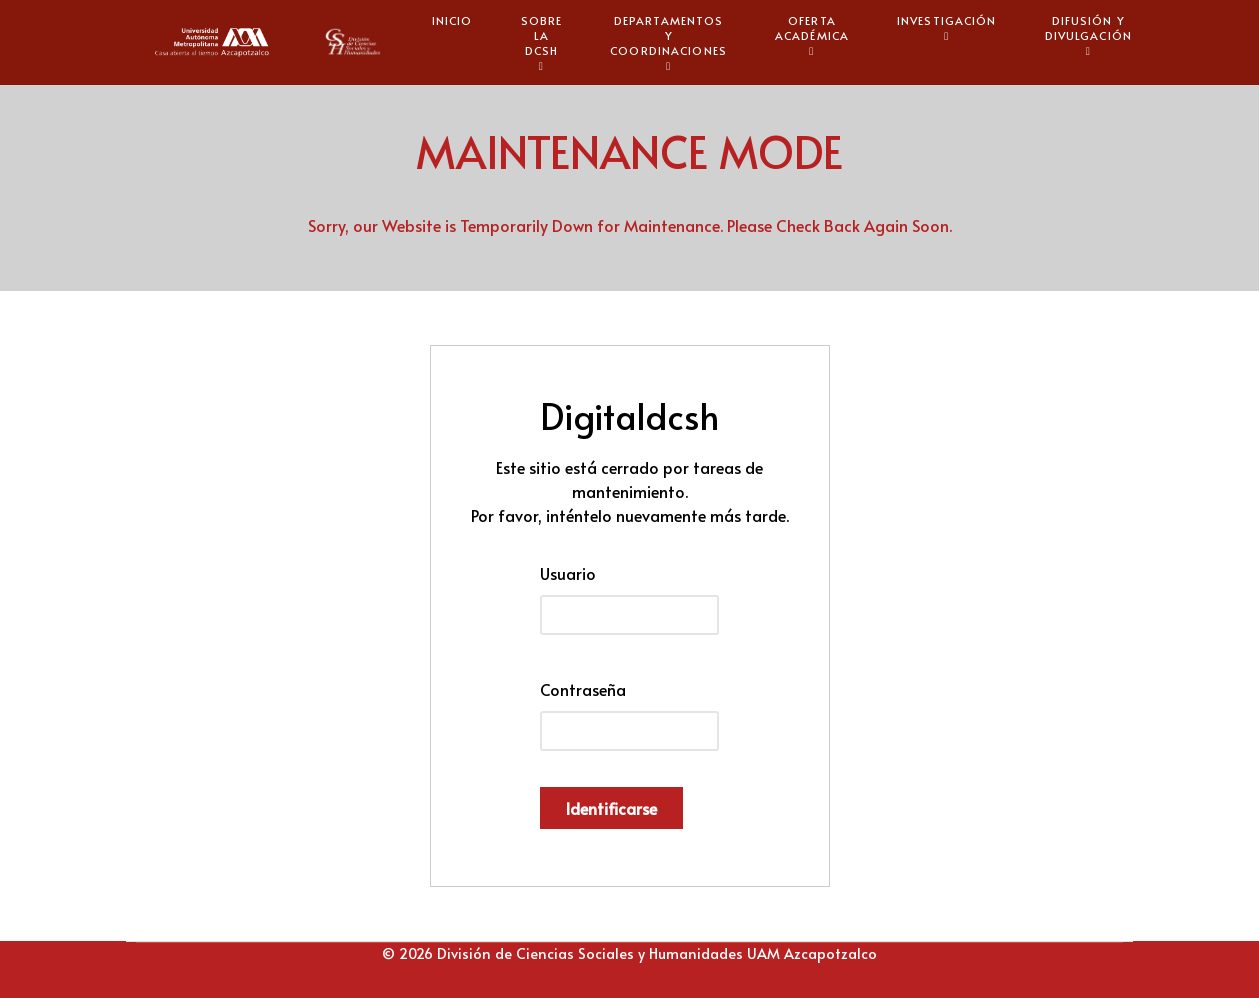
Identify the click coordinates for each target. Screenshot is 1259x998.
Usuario (568, 573)
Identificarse (611, 808)
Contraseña (583, 689)
